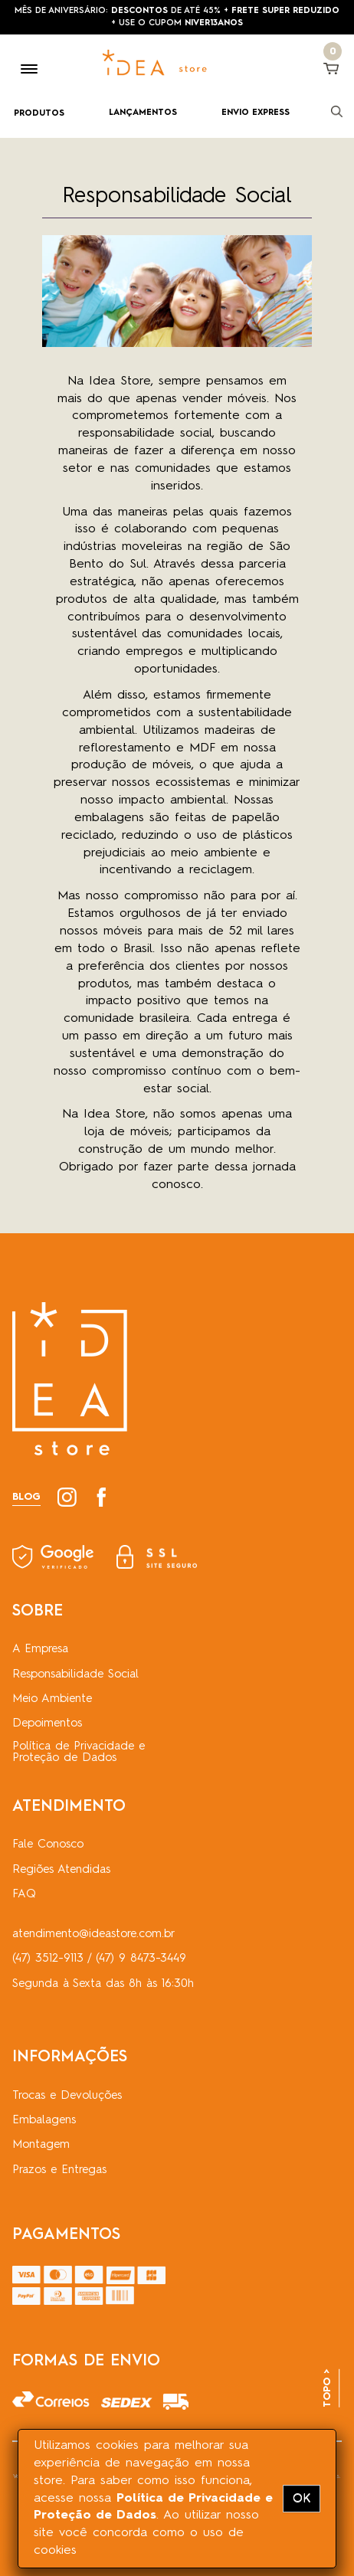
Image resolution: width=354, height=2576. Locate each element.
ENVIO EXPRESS (255, 113)
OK (301, 2499)
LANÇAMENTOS (143, 113)
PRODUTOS (39, 114)
